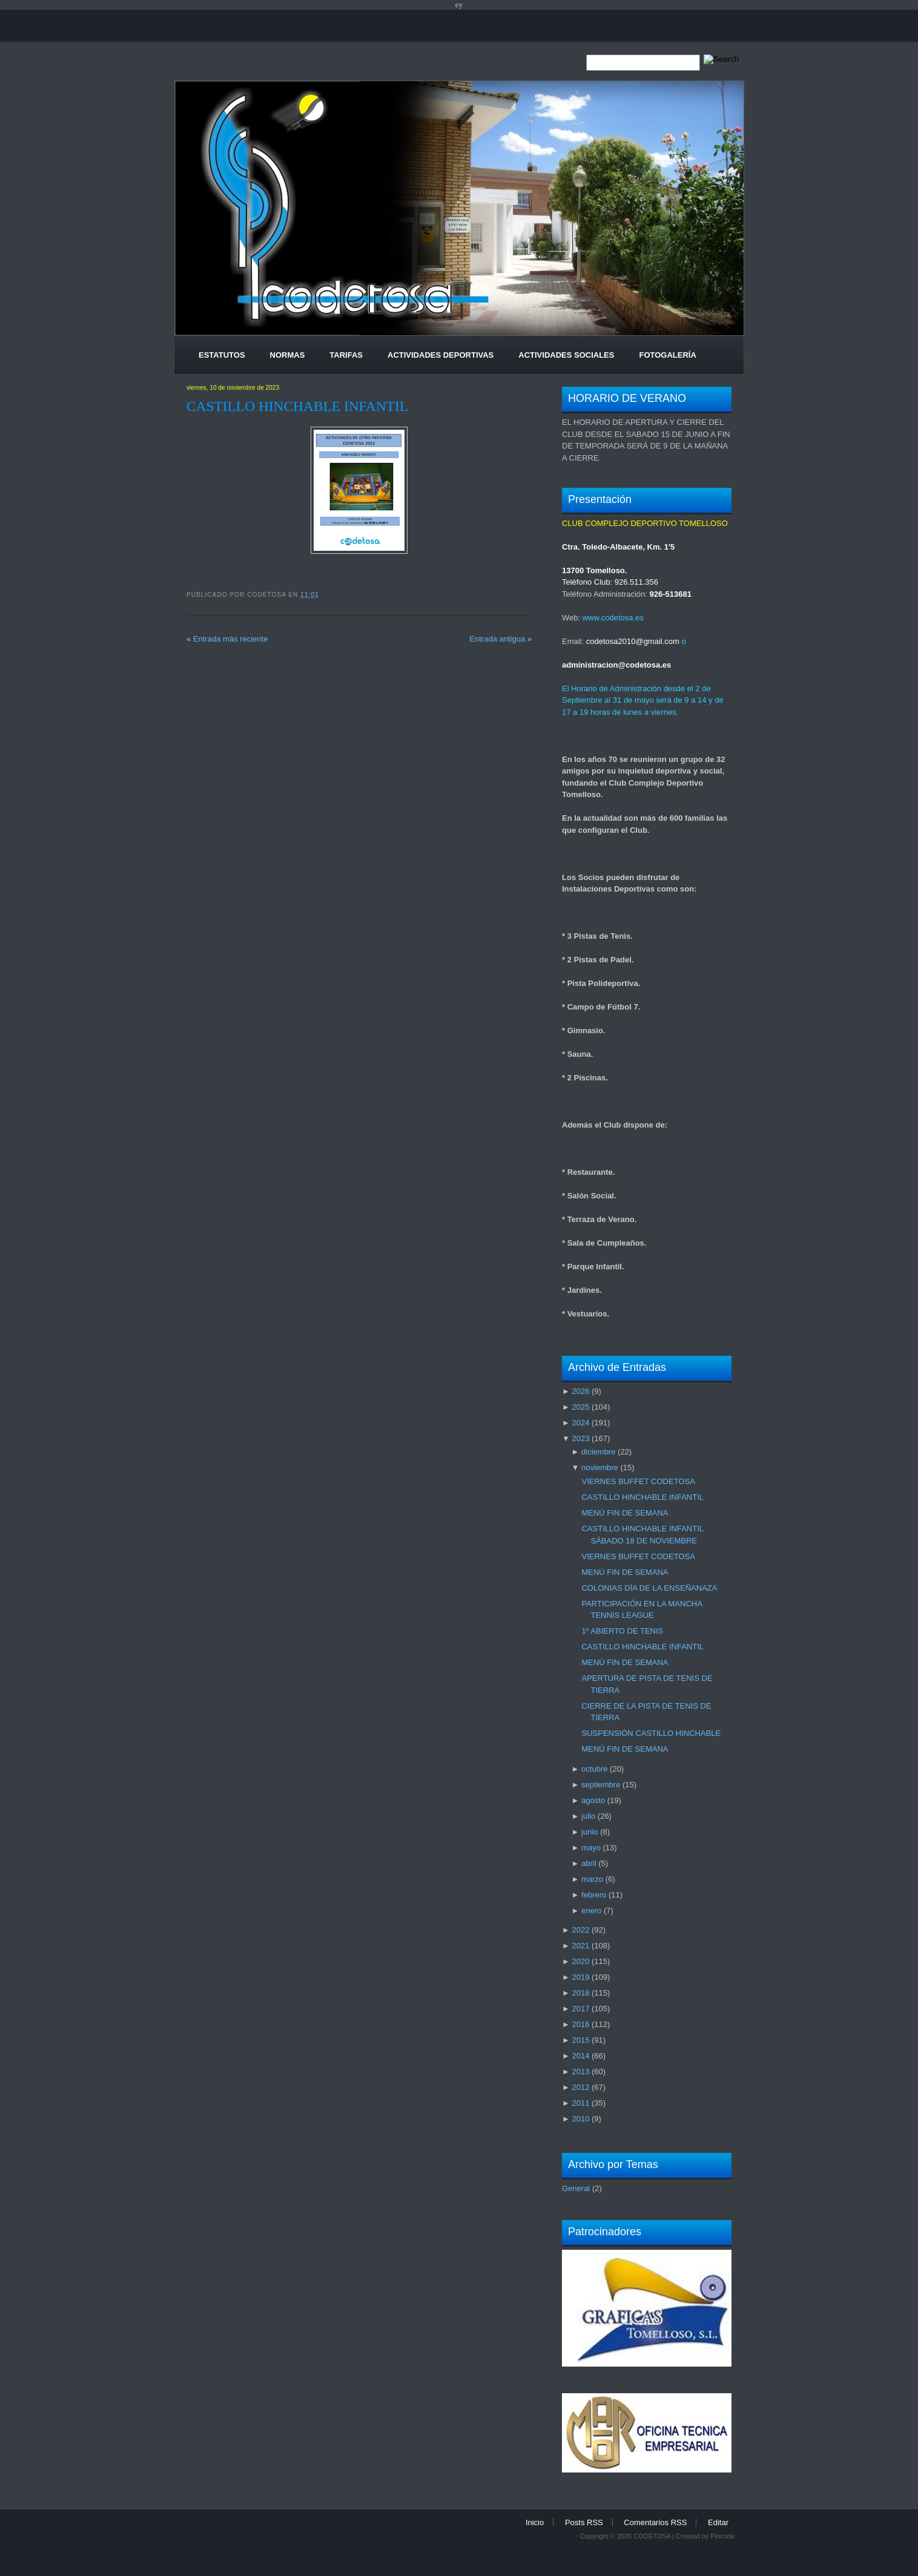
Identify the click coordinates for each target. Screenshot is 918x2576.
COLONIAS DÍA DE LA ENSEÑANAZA (649, 1587)
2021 (580, 1945)
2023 (580, 1438)
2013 (580, 2071)
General (576, 2188)
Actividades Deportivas (441, 355)
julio (588, 1816)
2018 (580, 1992)
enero (591, 1910)
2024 (580, 1422)
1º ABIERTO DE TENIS (622, 1630)
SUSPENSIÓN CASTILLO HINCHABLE (651, 1733)
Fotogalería (667, 355)
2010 (580, 2118)
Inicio (535, 2522)
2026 (580, 1391)
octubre (594, 1768)
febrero (593, 1894)
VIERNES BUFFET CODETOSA (638, 1481)
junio (589, 1831)
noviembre (599, 1467)
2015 (580, 2040)
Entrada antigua (497, 638)
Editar (718, 2522)
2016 (580, 2024)
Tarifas (346, 355)
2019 (580, 1977)
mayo (591, 1847)
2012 (580, 2087)
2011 (580, 2103)
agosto (593, 1800)
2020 (580, 1961)
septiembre (600, 1784)
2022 (580, 1929)
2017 (580, 2008)
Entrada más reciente (230, 638)
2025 (580, 1406)
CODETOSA (651, 2536)
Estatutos (222, 355)
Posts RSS (584, 2522)
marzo (592, 1879)
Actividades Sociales (566, 355)
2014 (580, 2055)
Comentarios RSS (655, 2522)
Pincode (722, 2536)
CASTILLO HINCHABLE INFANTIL (297, 406)
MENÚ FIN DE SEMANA (624, 1512)
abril (588, 1863)
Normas (287, 355)
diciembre (598, 1451)
